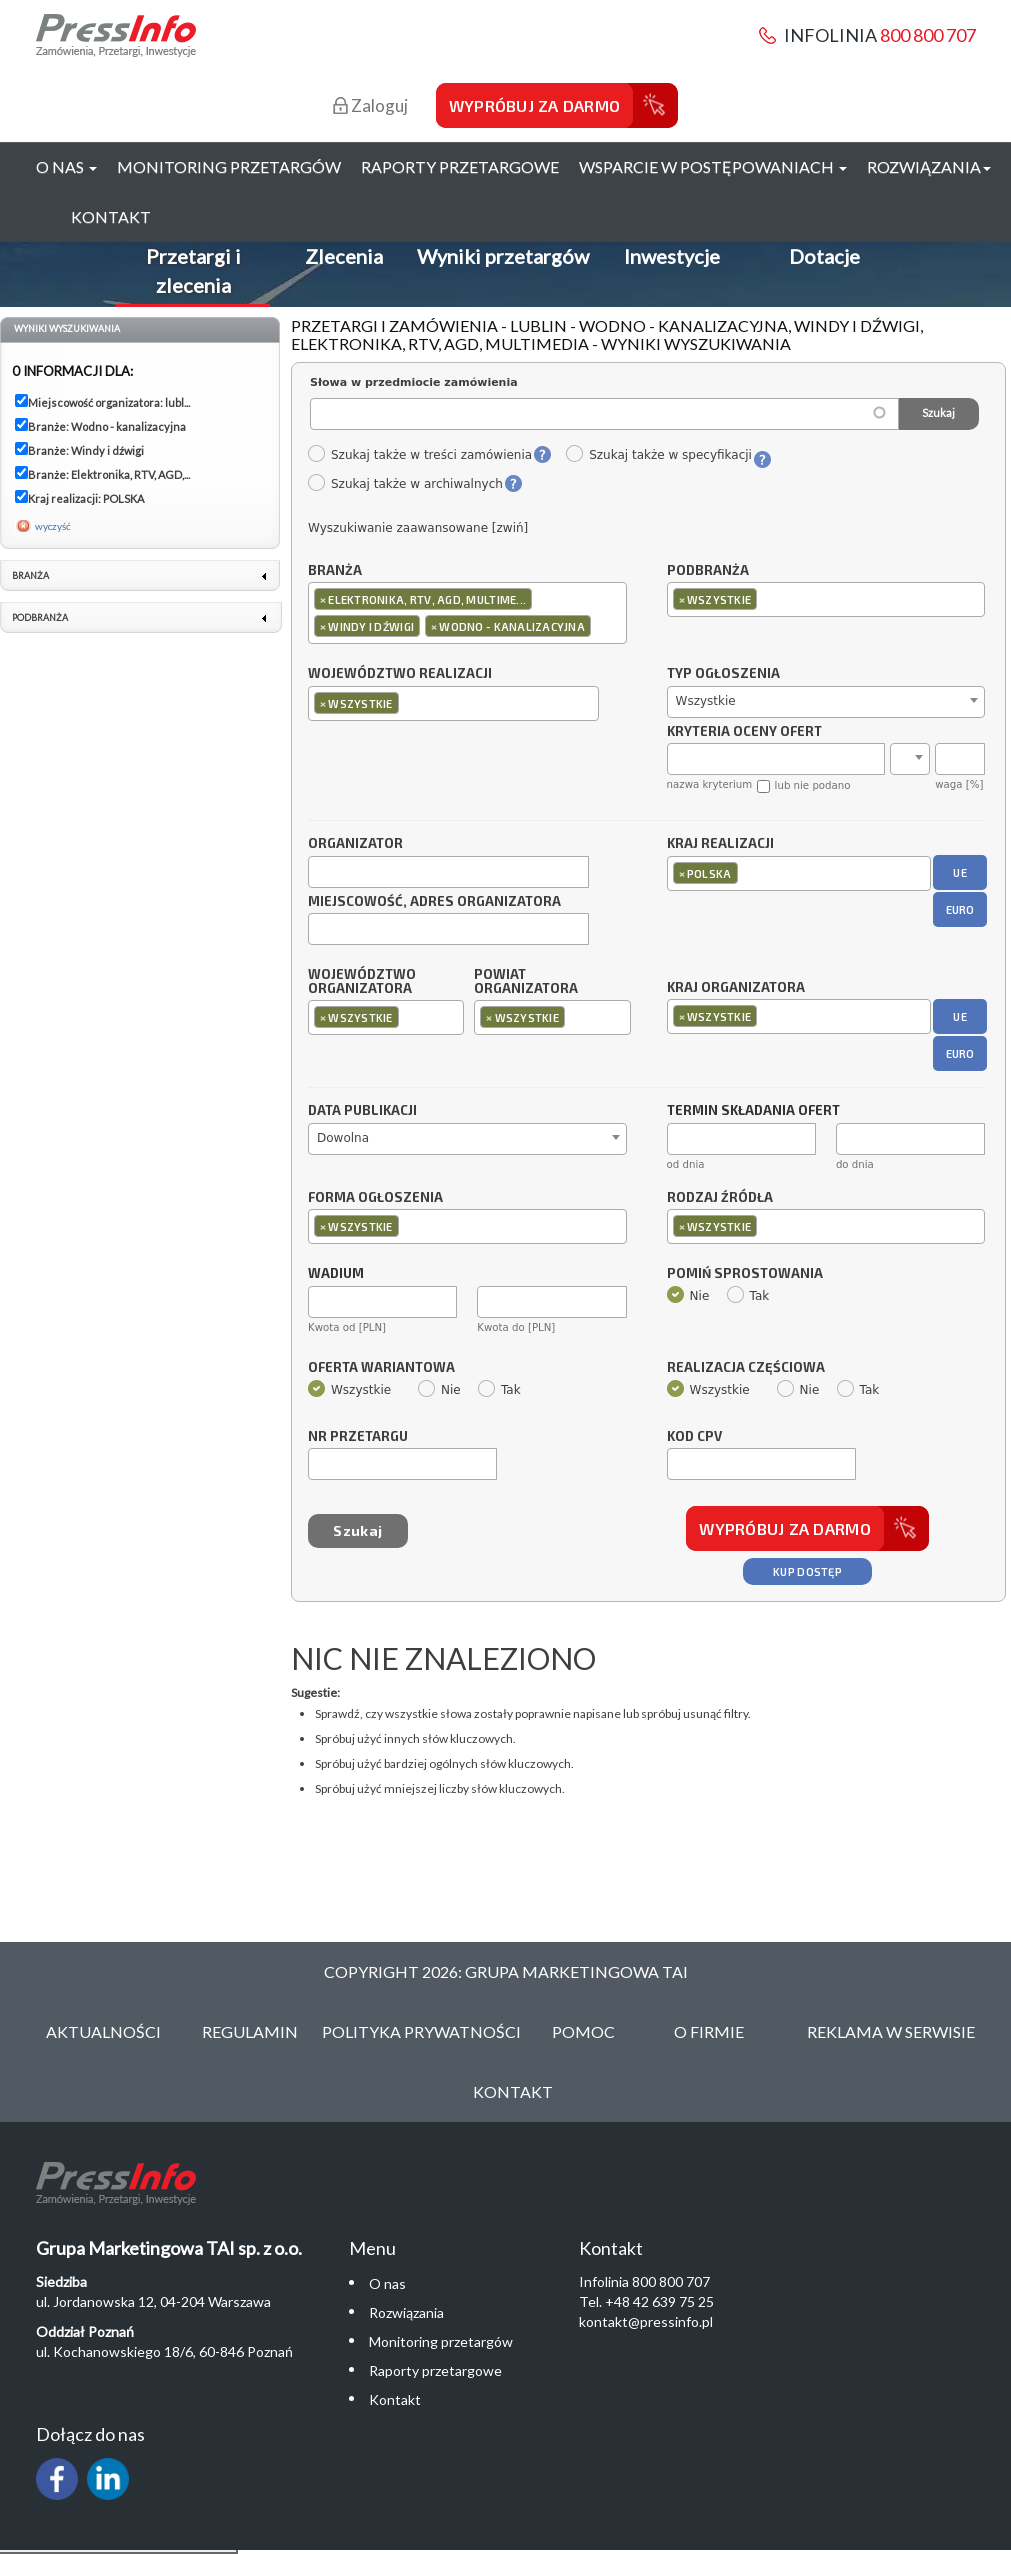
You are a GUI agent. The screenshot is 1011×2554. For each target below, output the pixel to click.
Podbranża (708, 571)
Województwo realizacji (400, 674)
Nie (688, 1296)
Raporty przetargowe (460, 166)
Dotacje (824, 256)
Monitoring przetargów (229, 166)
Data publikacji (362, 1111)
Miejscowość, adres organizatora (434, 902)
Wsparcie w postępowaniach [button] (713, 166)
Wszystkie (349, 1390)
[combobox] (467, 613)
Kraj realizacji (720, 844)
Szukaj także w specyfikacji (658, 455)
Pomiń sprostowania (745, 1274)
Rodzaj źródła (720, 1198)
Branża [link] (30, 575)
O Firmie (709, 2031)
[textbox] (600, 625)
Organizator (355, 844)
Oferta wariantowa (381, 1368)
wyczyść (53, 526)
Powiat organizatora (526, 982)
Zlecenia (344, 256)
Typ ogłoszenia (723, 674)
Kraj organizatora (736, 987)
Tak (748, 1296)
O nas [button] (66, 166)
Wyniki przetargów (503, 256)
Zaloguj (370, 105)
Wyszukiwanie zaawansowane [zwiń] (418, 528)
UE (960, 872)
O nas (387, 2283)
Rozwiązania (406, 2312)
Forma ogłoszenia (375, 1198)
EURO (960, 909)
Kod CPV (694, 1437)
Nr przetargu (358, 1437)
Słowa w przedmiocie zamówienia (414, 382)
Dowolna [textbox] (343, 1138)
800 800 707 (928, 35)
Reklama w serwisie (891, 2031)
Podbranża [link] (40, 617)
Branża (335, 571)
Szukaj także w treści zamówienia (419, 455)
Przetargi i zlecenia (193, 270)
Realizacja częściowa (746, 1368)
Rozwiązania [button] (929, 166)
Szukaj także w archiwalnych (405, 484)
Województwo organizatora (362, 982)
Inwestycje (672, 256)
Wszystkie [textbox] (706, 701)
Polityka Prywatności (421, 2031)
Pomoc (583, 2031)
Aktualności (103, 2031)
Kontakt (111, 216)
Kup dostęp (807, 1571)
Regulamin (250, 2031)
